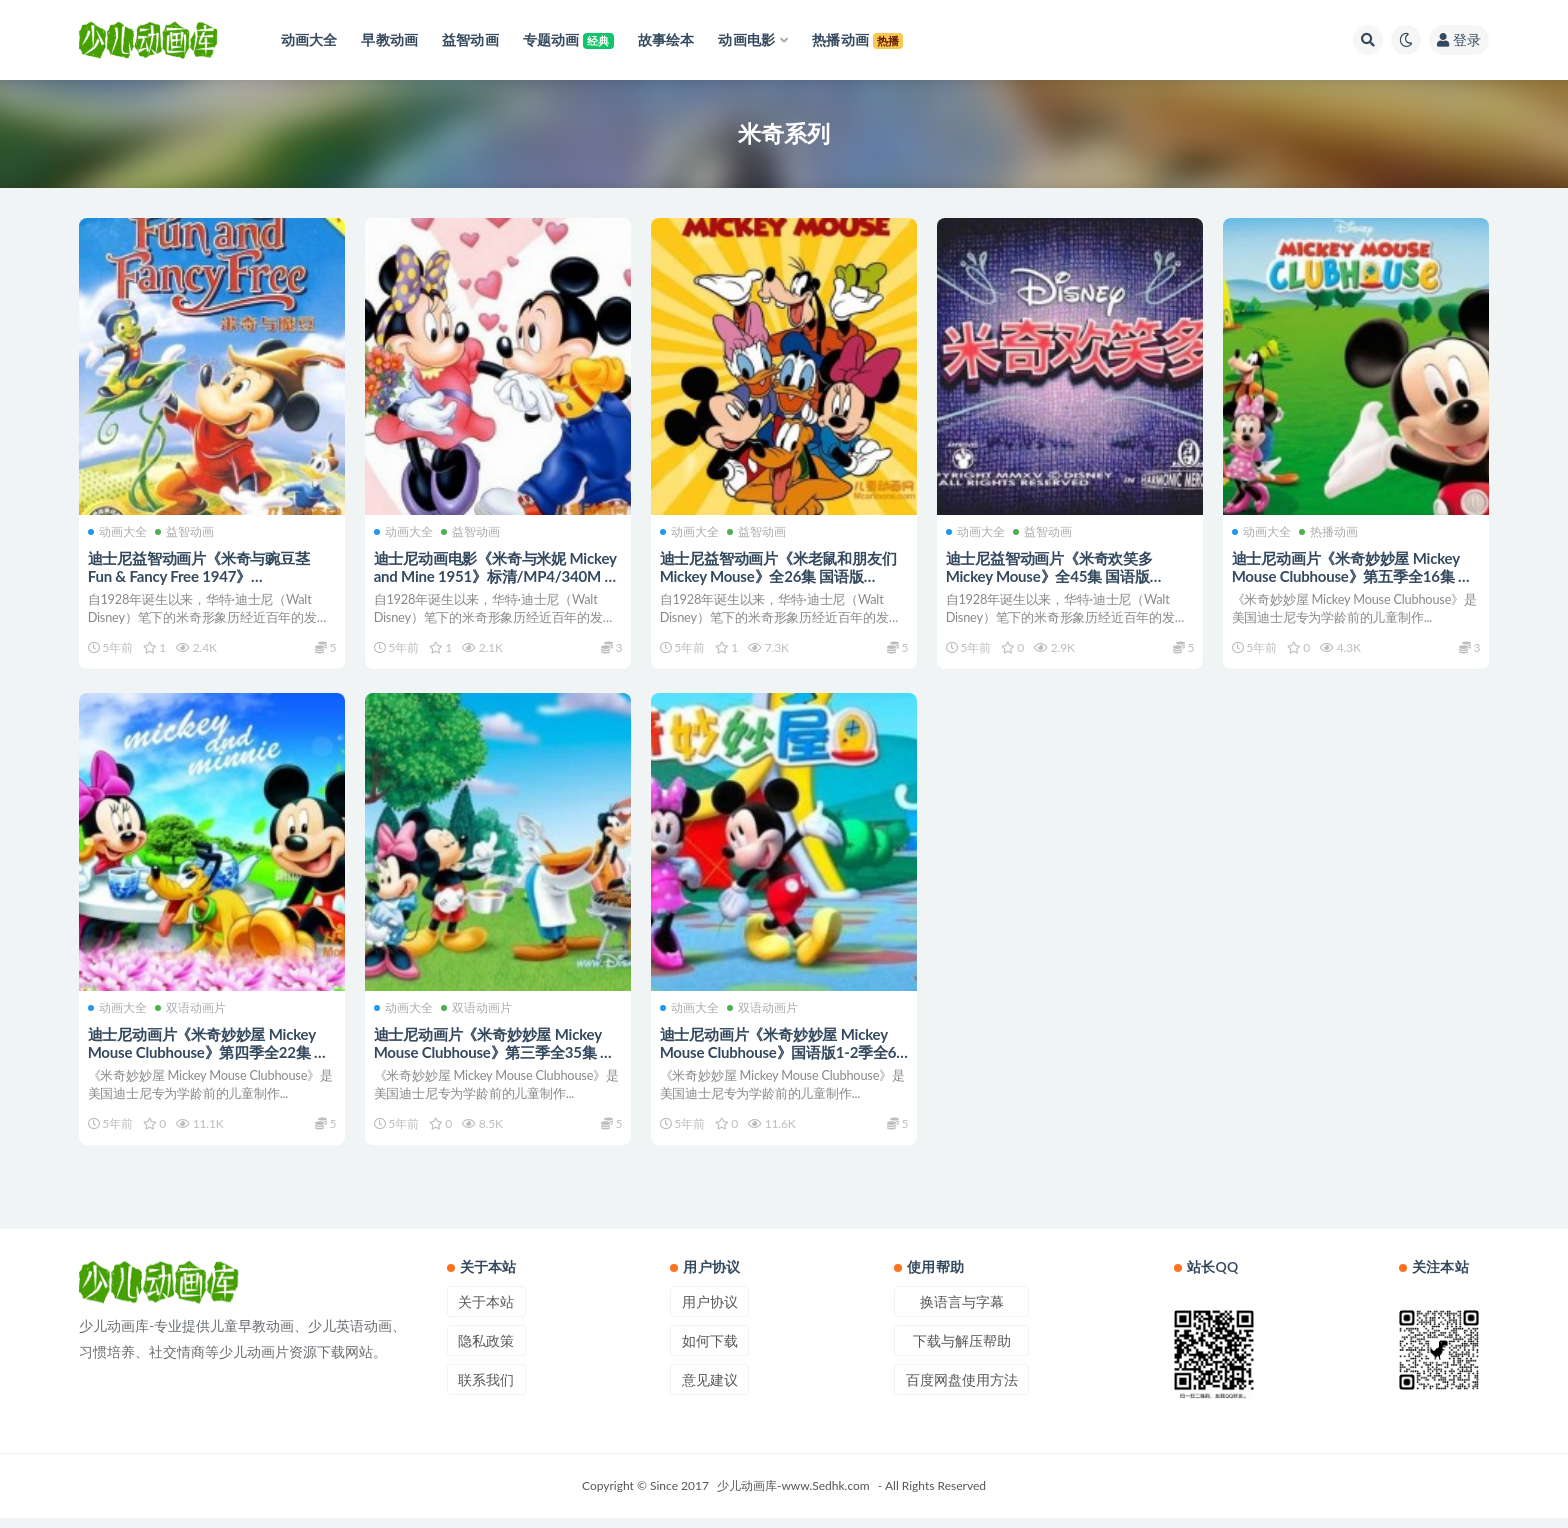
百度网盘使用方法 (962, 1389)
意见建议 (710, 1389)
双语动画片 (191, 1011)
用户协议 (710, 1311)
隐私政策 (486, 1350)
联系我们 (486, 1389)
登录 (1459, 39)
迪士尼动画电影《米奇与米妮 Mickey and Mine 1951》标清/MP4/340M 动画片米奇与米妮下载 (498, 575)
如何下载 (710, 1350)
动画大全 (118, 530)
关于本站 (486, 1311)
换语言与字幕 (962, 1311)
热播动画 (1329, 530)
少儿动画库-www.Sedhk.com (793, 1495)
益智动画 (185, 530)
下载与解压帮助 (962, 1350)
